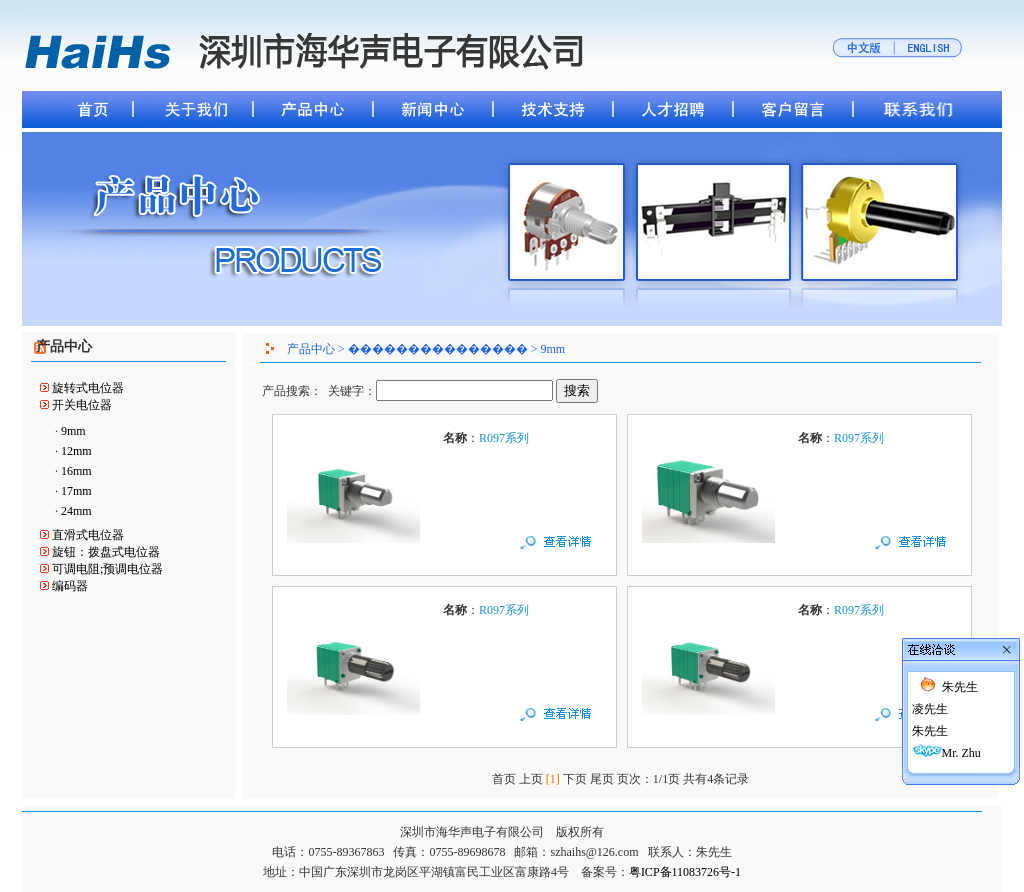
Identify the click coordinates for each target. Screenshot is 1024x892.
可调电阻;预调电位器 (107, 569)
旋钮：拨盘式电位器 (106, 552)
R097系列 (504, 438)
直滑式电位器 (88, 535)
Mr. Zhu (961, 736)
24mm (76, 511)
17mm (76, 491)
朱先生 (960, 670)
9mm (73, 431)
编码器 (70, 586)
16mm (76, 471)
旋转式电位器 (88, 388)
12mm (76, 451)
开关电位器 (82, 405)
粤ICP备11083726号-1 (685, 872)
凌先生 (930, 692)
